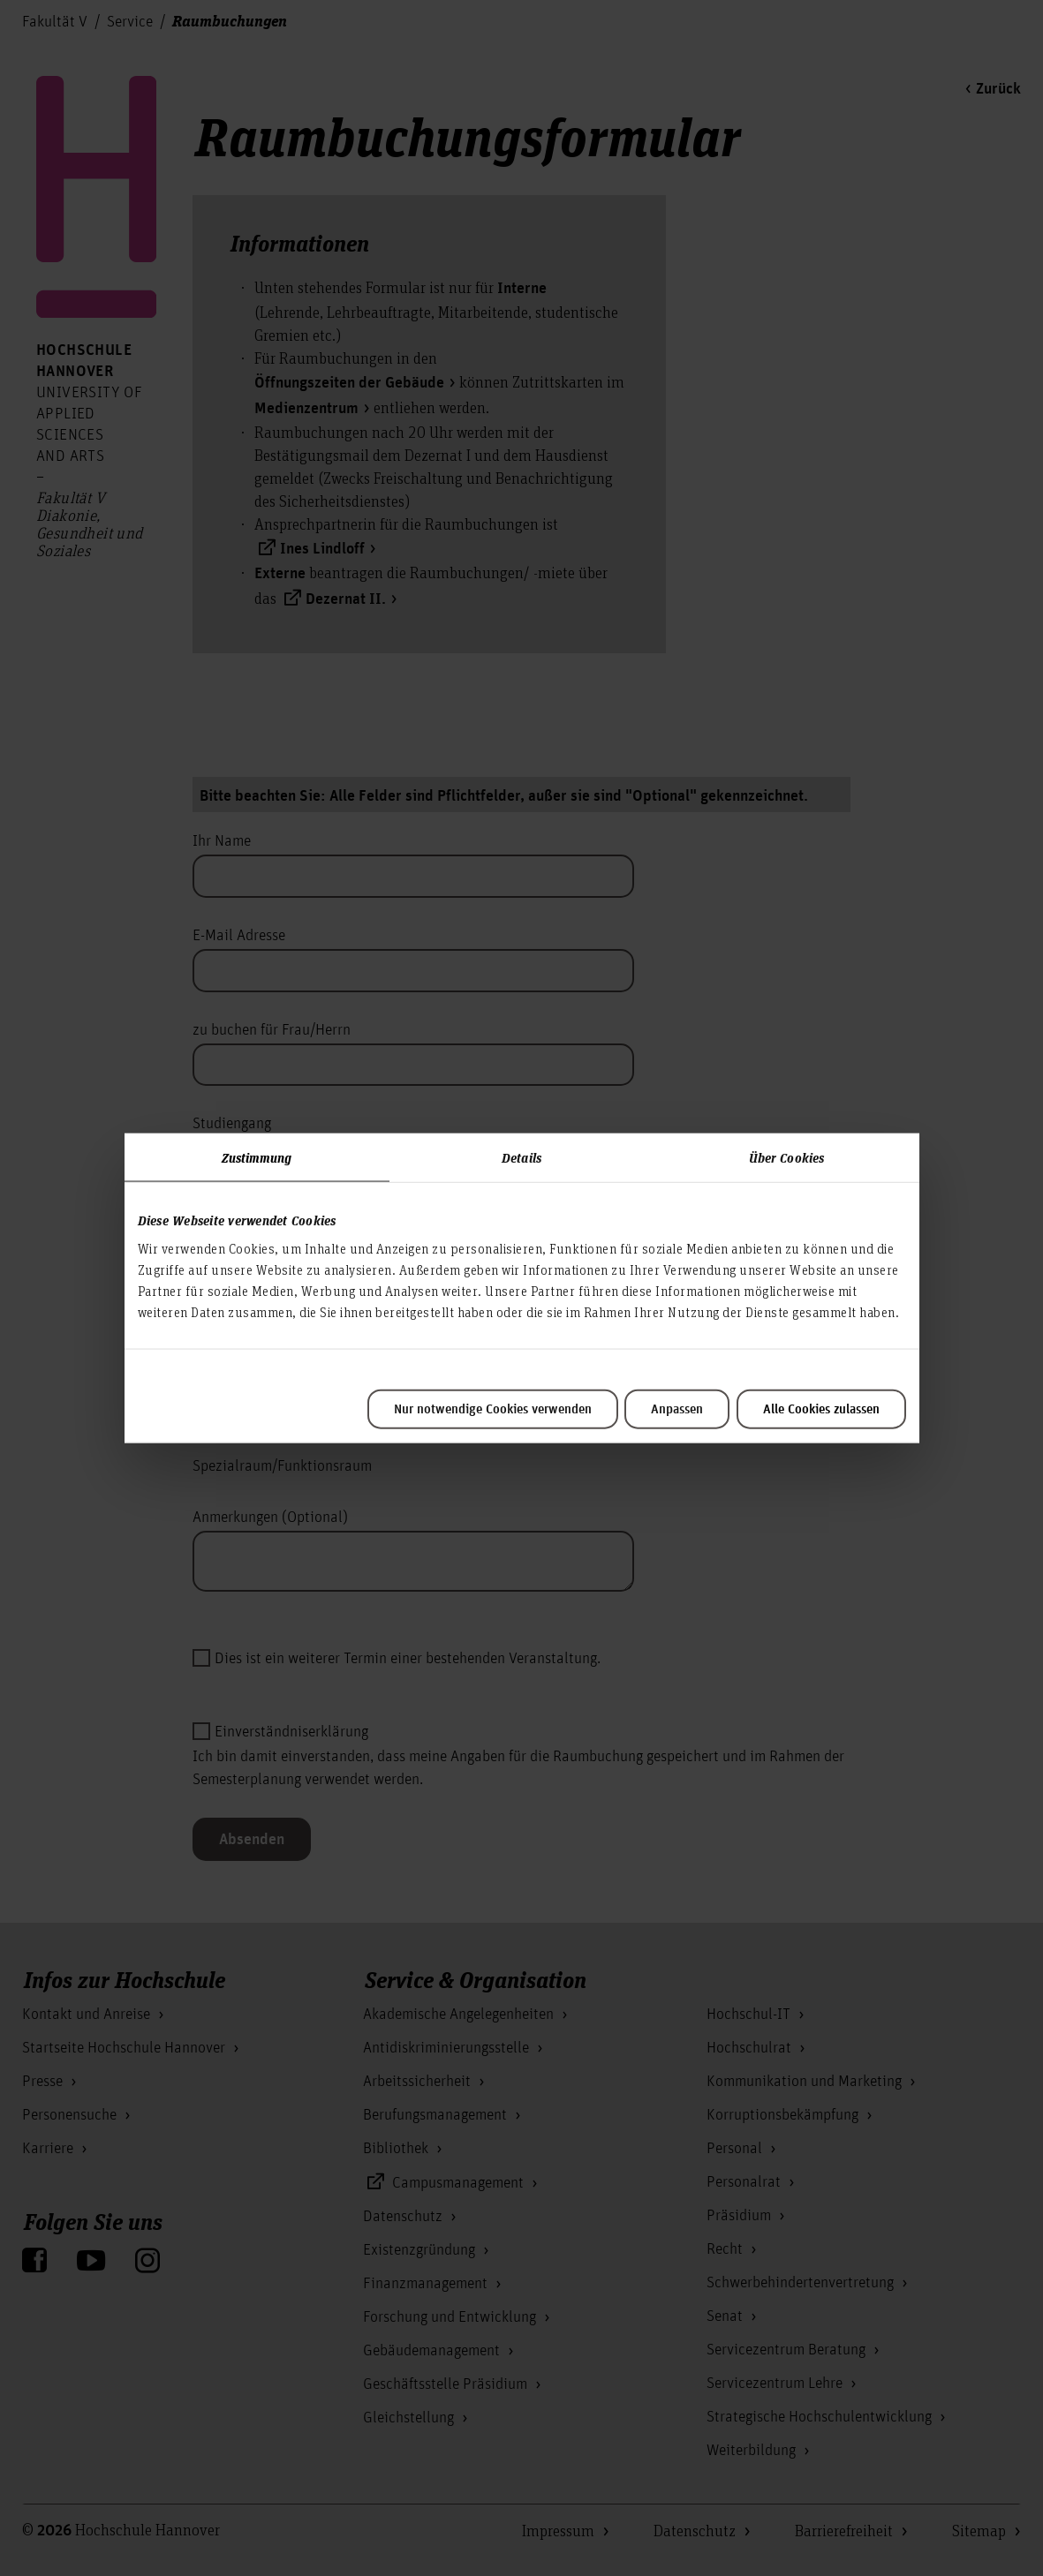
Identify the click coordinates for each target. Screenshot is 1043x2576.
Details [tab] (521, 1157)
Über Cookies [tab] (786, 1157)
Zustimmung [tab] (257, 1157)
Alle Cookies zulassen (821, 1409)
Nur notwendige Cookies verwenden (493, 1409)
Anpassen (677, 1409)
